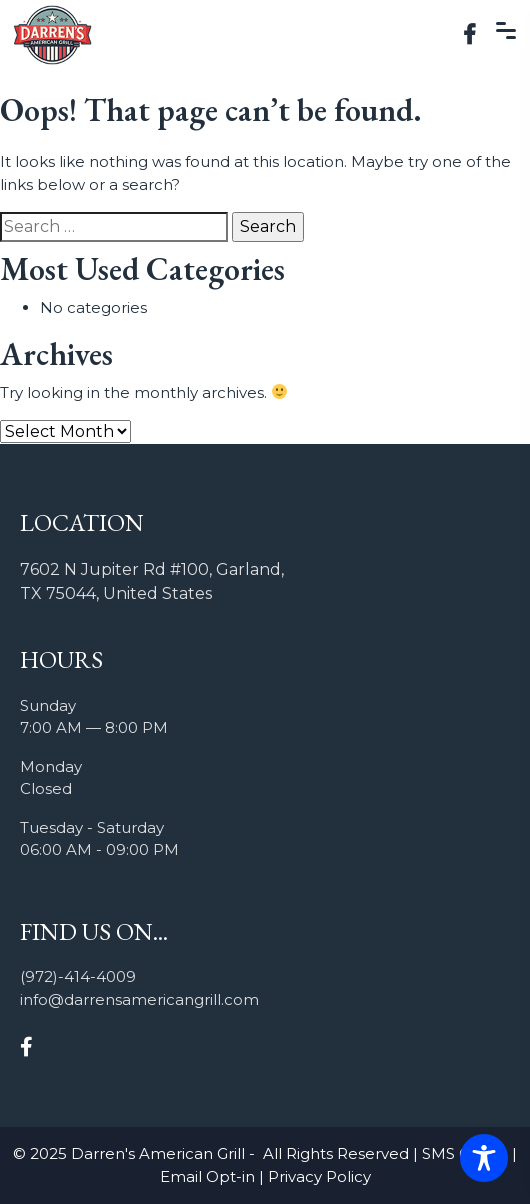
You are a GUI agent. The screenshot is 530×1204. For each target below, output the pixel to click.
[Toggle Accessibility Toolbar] (484, 1158)
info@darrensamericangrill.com (139, 999)
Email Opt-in (207, 1176)
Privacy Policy (319, 1176)
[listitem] (265, 582)
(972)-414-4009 (78, 976)
